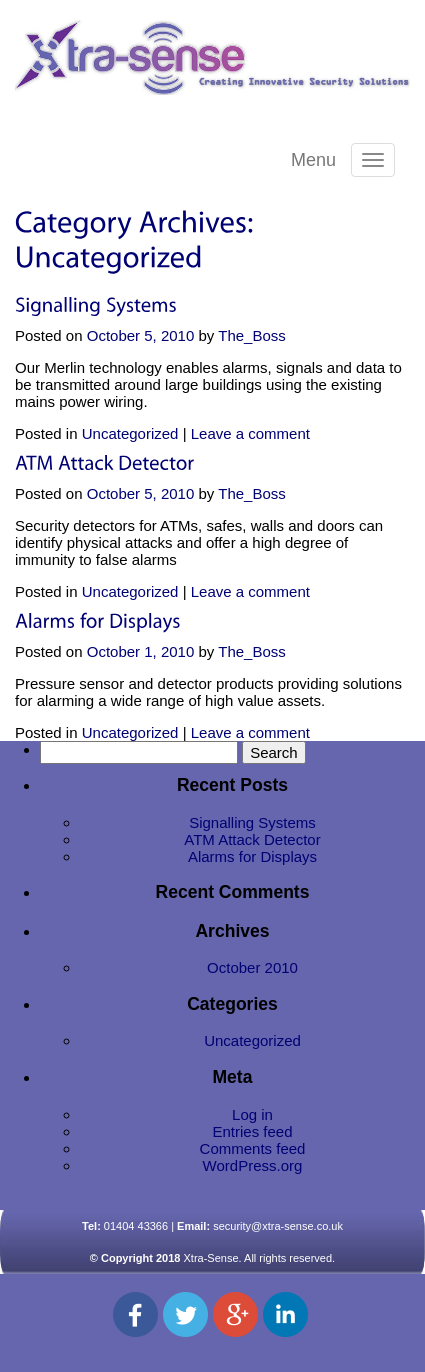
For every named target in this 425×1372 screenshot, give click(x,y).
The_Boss (252, 335)
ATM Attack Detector (252, 839)
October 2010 (252, 967)
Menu (313, 160)
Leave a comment (250, 433)
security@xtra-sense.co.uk (278, 1226)
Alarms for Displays (252, 856)
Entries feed (252, 1131)
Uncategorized (130, 433)
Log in (252, 1114)
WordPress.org (253, 1165)
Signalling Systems (252, 822)
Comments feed (253, 1148)
